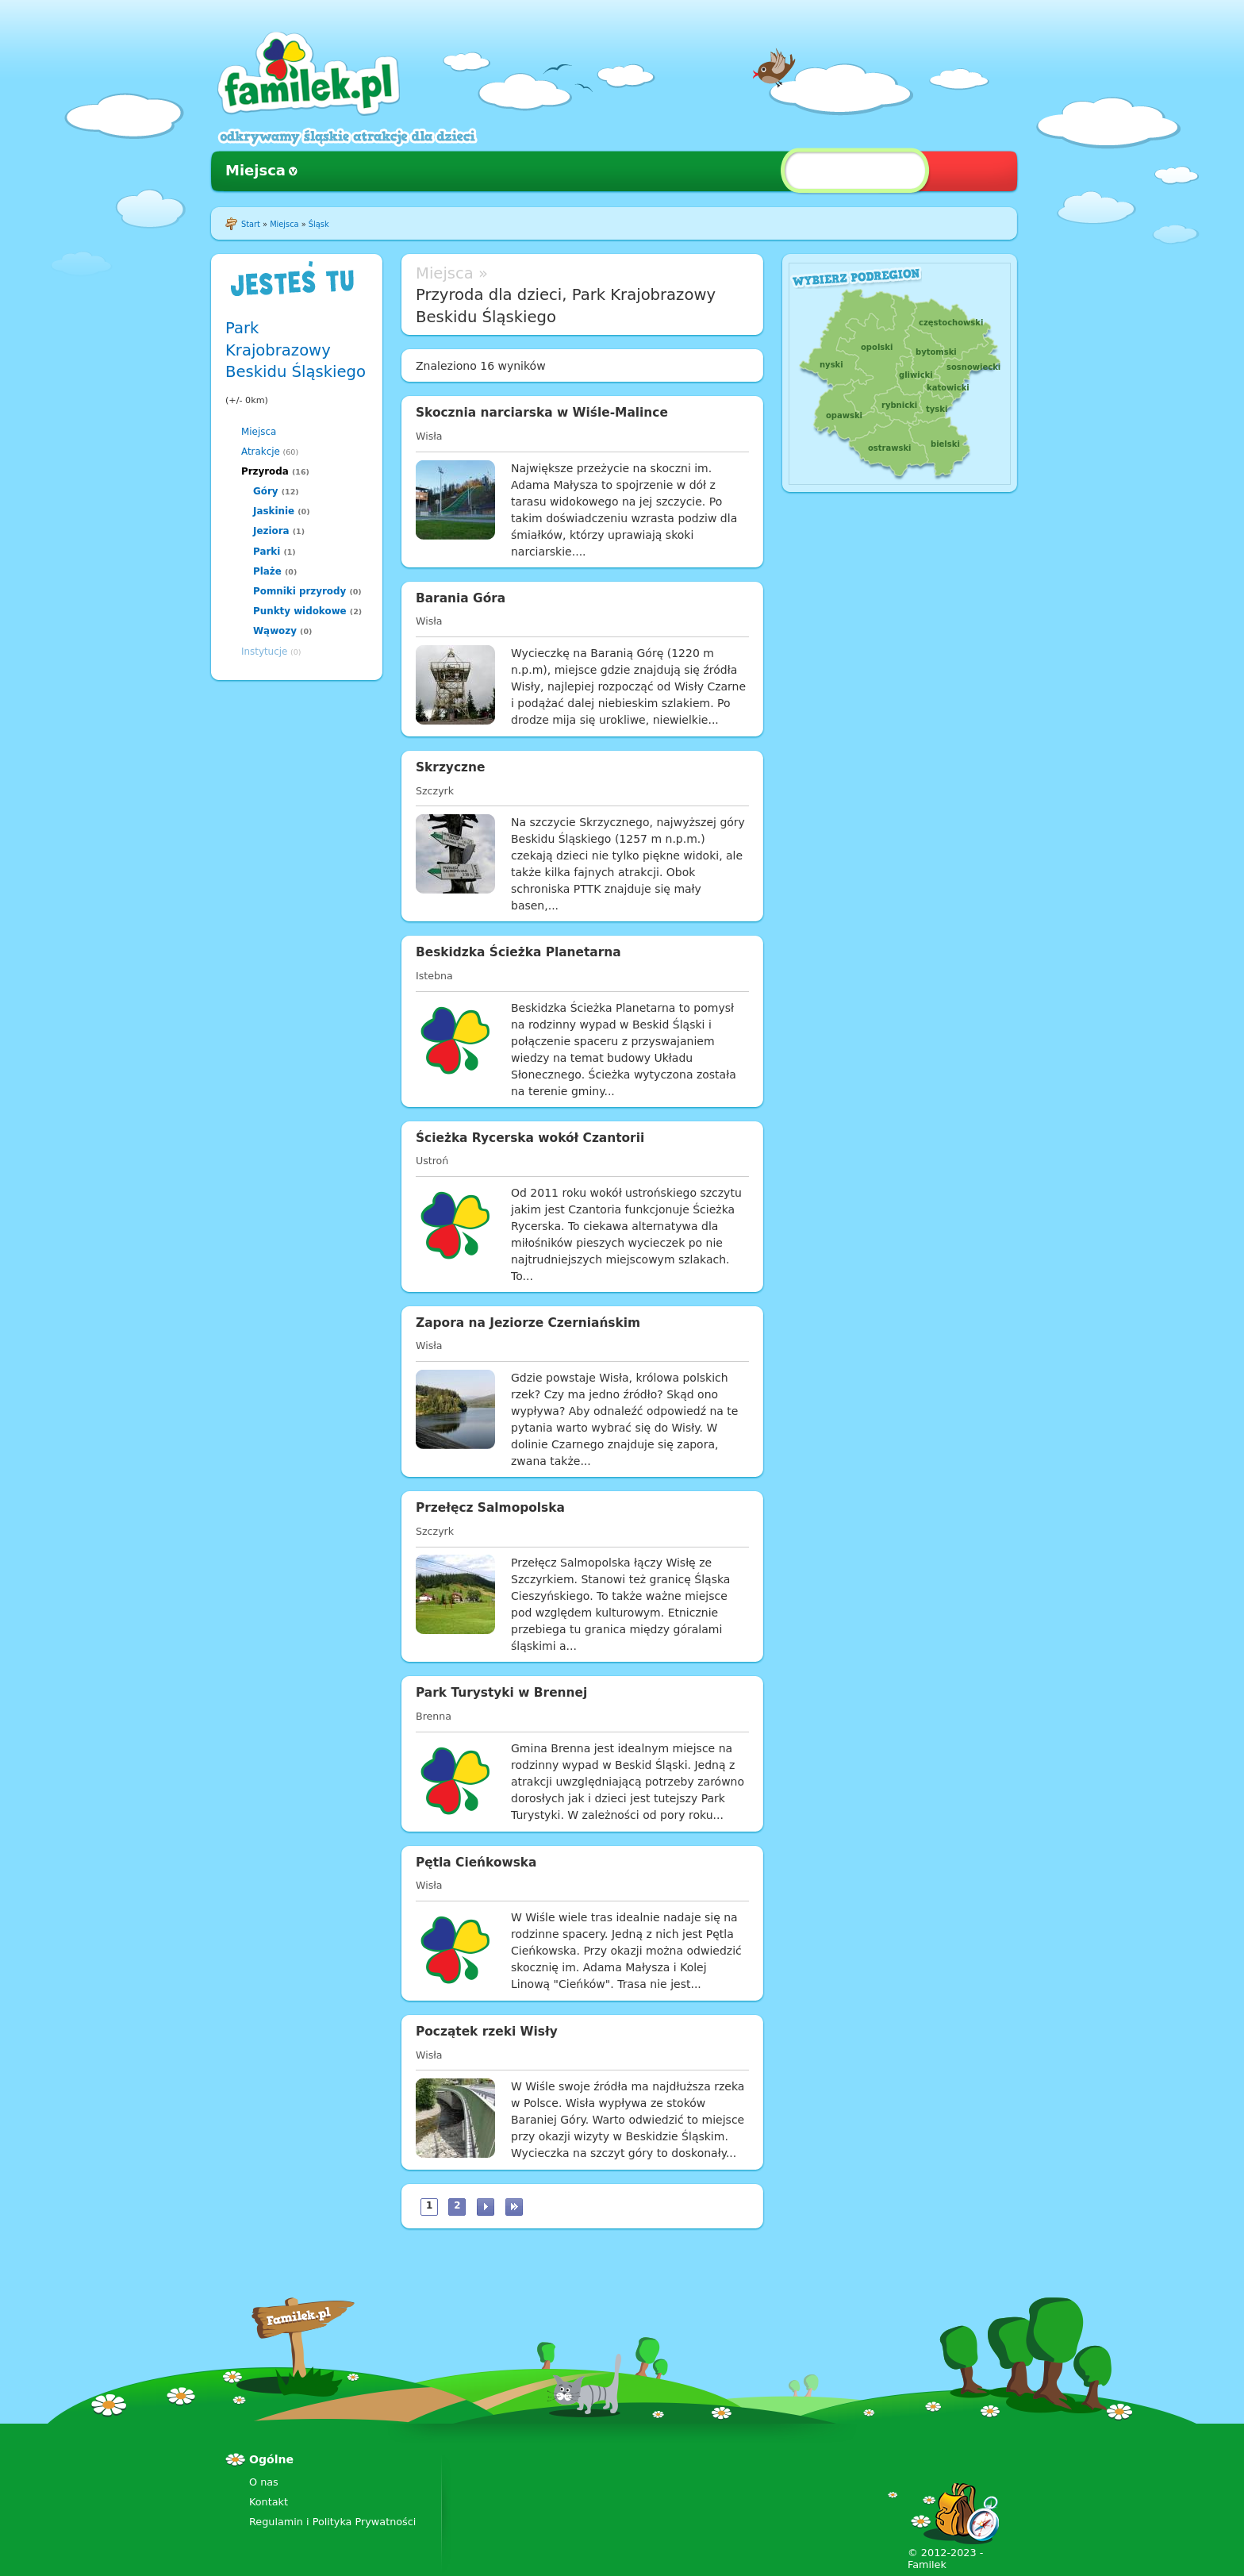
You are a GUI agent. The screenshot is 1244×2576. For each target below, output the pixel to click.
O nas (263, 2482)
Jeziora (271, 530)
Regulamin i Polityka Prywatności (332, 2522)
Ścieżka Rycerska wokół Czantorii (530, 1138)
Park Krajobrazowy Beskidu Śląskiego (295, 350)
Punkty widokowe (300, 611)
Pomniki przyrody (299, 591)
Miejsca (255, 170)
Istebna (434, 976)
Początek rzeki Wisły (487, 2031)
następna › (485, 2207)
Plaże (267, 571)
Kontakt (268, 2502)
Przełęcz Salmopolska (490, 1508)
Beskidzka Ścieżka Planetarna (518, 952)
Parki (266, 551)
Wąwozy (275, 630)
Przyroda (265, 471)
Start (250, 224)
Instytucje (264, 651)
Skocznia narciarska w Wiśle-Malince (542, 413)
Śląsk (319, 224)
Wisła (429, 436)
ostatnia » (514, 2207)
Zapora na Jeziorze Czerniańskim (528, 1323)
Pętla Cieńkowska (476, 1862)
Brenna (433, 1716)
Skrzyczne (450, 767)
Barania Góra (460, 598)
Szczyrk (435, 791)
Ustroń (432, 1161)
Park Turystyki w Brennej (501, 1693)
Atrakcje (260, 451)
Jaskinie (273, 511)
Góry (265, 491)
